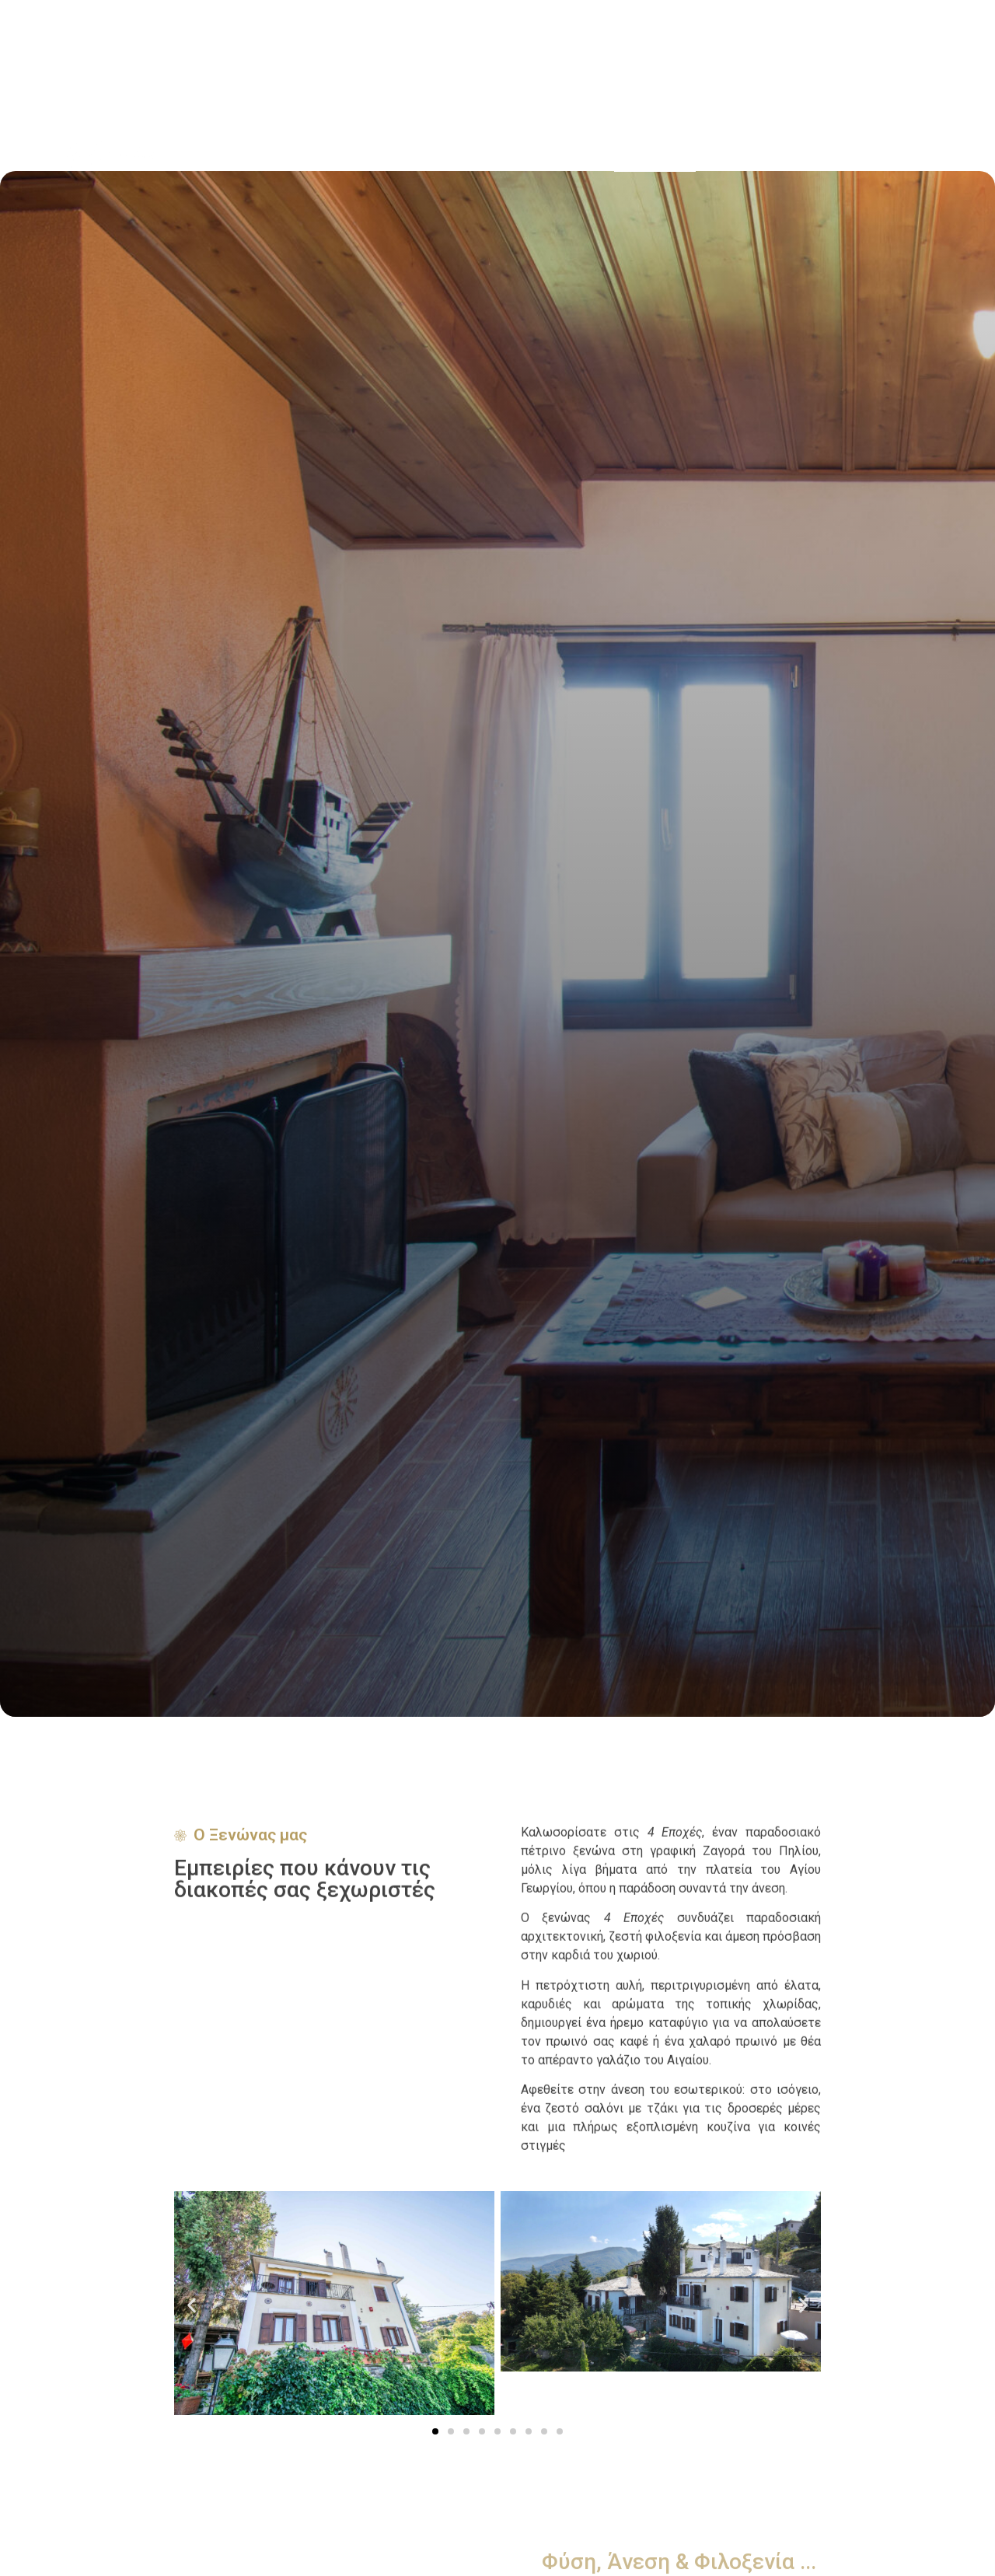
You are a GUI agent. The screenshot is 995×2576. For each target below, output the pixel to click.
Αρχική (582, 153)
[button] (191, 2306)
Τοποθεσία (805, 153)
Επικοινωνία (889, 153)
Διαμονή (730, 153)
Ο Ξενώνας (655, 153)
